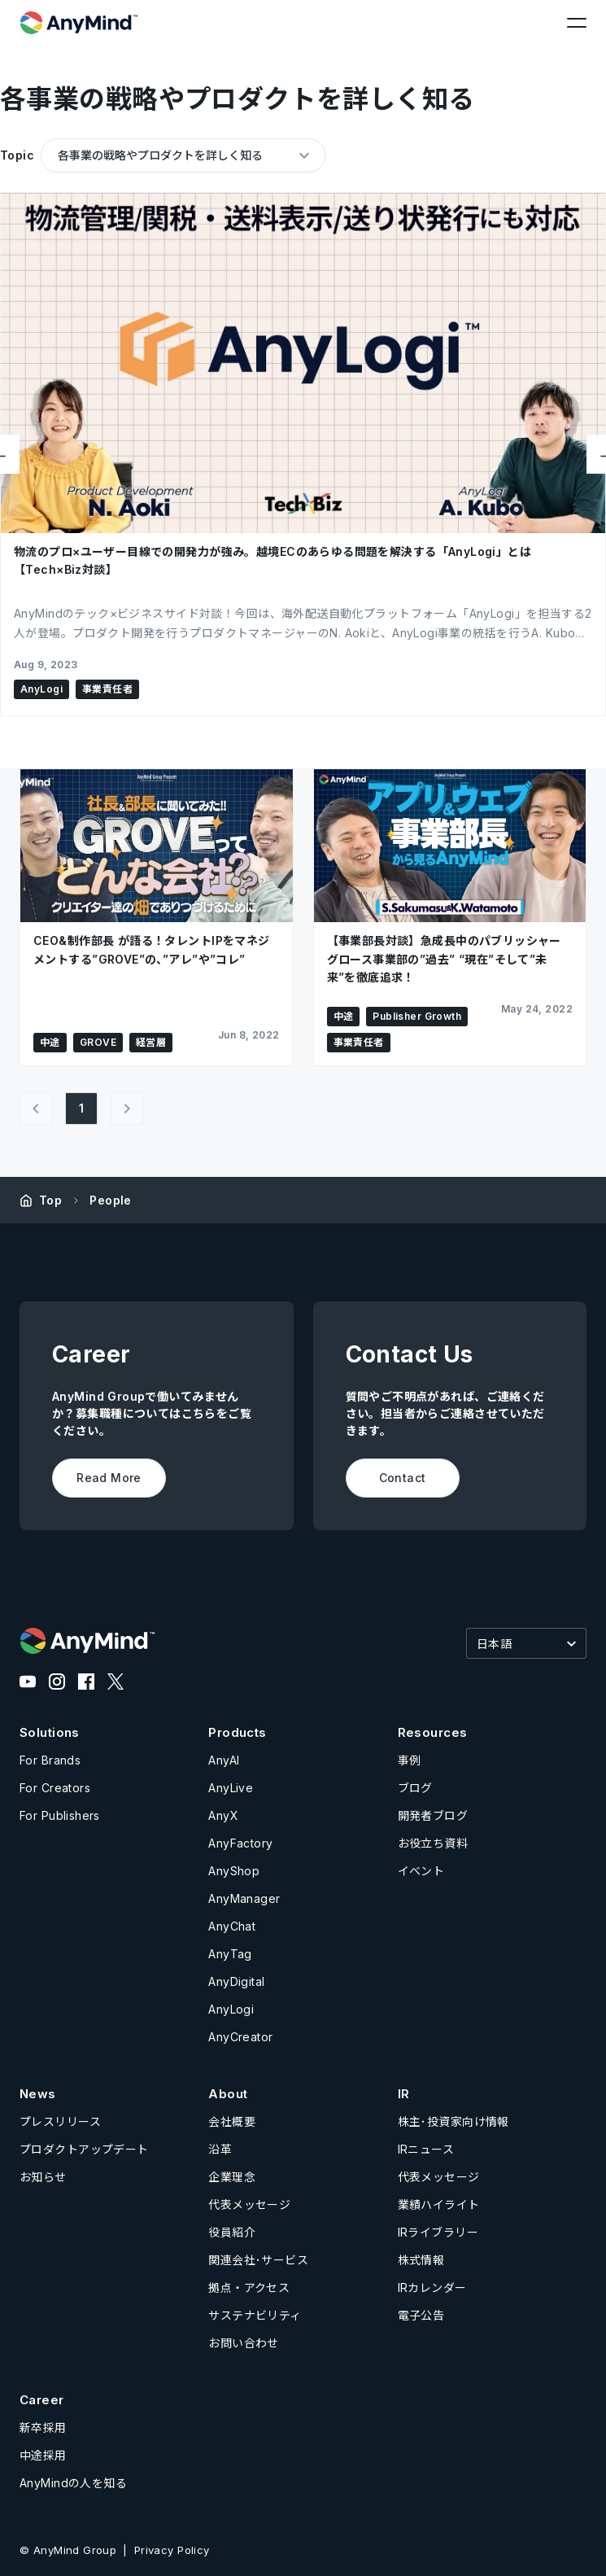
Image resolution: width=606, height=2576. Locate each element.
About (227, 2093)
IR (404, 2093)
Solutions (50, 1732)
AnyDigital (236, 1981)
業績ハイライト (439, 2204)
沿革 (220, 2149)
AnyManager (244, 1898)
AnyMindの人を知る (73, 2483)
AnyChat (231, 1926)
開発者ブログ (433, 1815)
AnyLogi (231, 2009)
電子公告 (421, 2315)
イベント (421, 1871)
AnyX (223, 1815)
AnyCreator (240, 2037)
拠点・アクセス (249, 2287)
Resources (433, 1732)
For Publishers (60, 1815)
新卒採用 (43, 2427)
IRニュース (426, 2149)
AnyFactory (240, 1843)
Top (50, 1200)
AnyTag (230, 1954)
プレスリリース (60, 2121)
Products (237, 1732)
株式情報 (421, 2260)
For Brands (50, 1760)
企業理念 (231, 2177)
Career (42, 2400)
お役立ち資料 (433, 1843)
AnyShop (233, 1871)
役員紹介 (231, 2232)
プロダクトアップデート (84, 2149)
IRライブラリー (438, 2232)
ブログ (415, 1788)
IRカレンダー (432, 2287)
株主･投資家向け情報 (453, 2121)
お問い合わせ (243, 2343)
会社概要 (231, 2121)
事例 (409, 1760)
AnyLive (230, 1788)
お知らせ (43, 2177)
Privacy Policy (172, 2549)
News (38, 2093)
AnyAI (223, 1760)
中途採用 (43, 2455)
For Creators (55, 1788)
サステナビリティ (254, 2315)
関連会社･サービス (258, 2260)
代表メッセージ (249, 2204)
